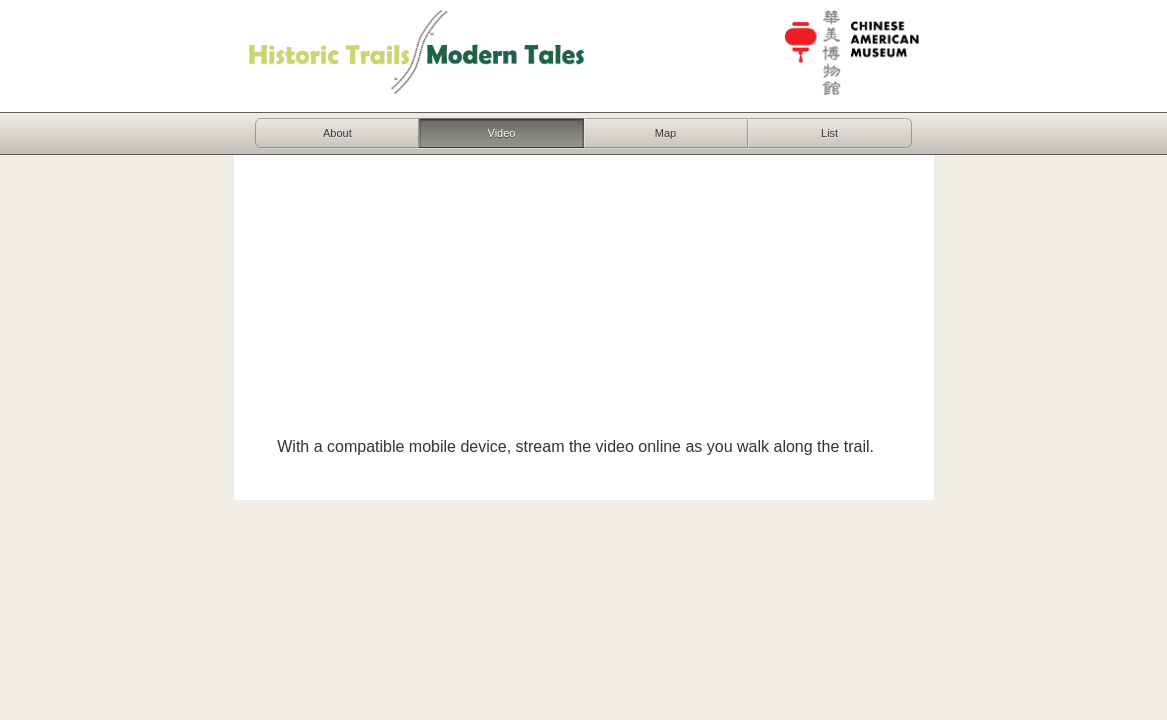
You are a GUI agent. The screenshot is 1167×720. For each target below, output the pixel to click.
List (829, 133)
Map (665, 133)
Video (502, 133)
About (337, 133)
